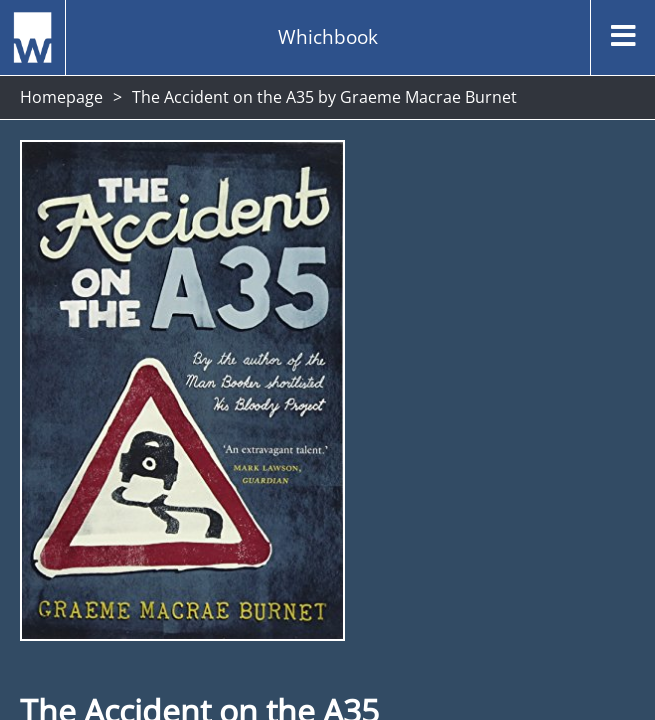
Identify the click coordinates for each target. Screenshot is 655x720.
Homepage (61, 97)
